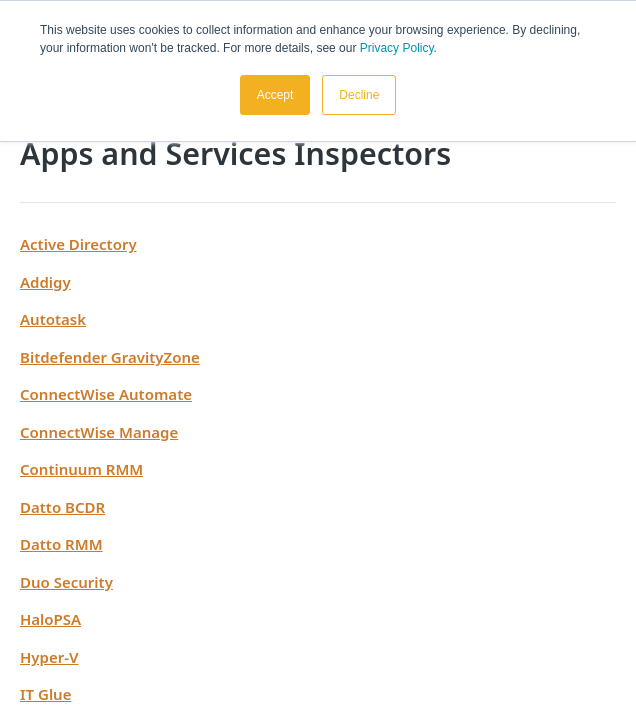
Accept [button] (275, 95)
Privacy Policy (397, 48)
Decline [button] (359, 95)
